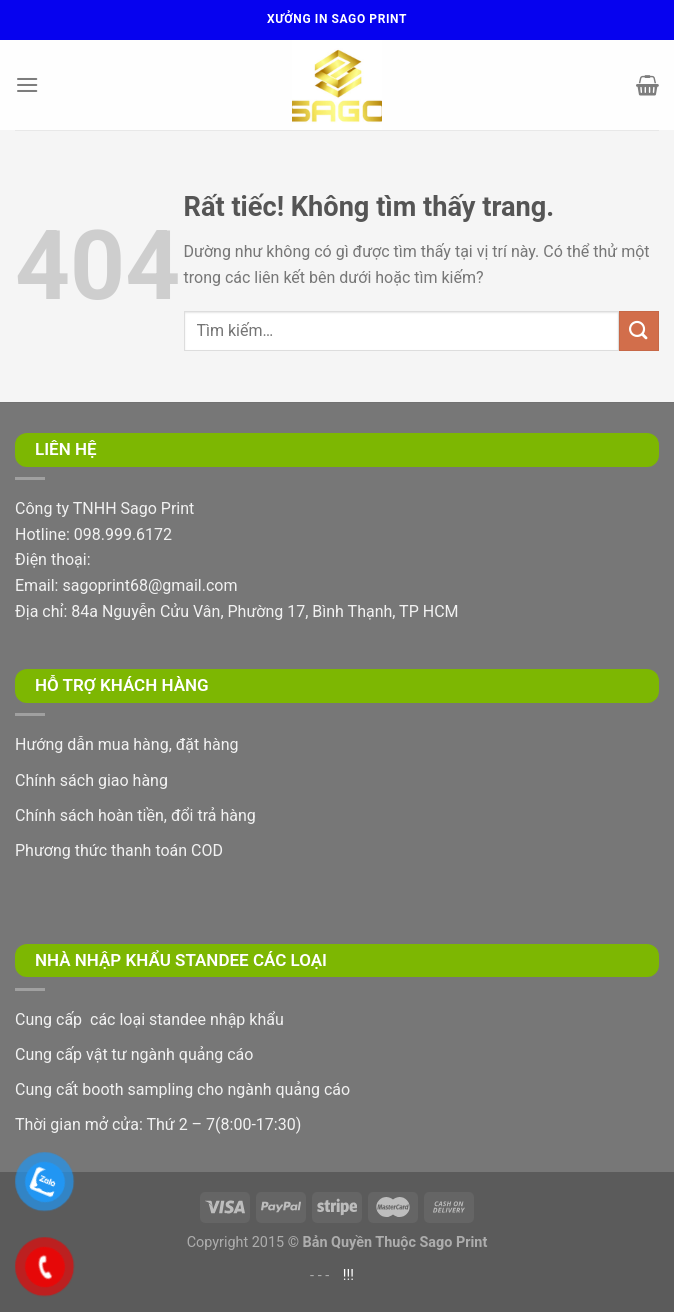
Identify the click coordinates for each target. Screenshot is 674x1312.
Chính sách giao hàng (91, 780)
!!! (348, 1275)
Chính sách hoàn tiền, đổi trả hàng (135, 815)
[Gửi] (639, 330)
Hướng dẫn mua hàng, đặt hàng (127, 744)
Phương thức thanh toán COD (119, 850)
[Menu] (27, 84)
